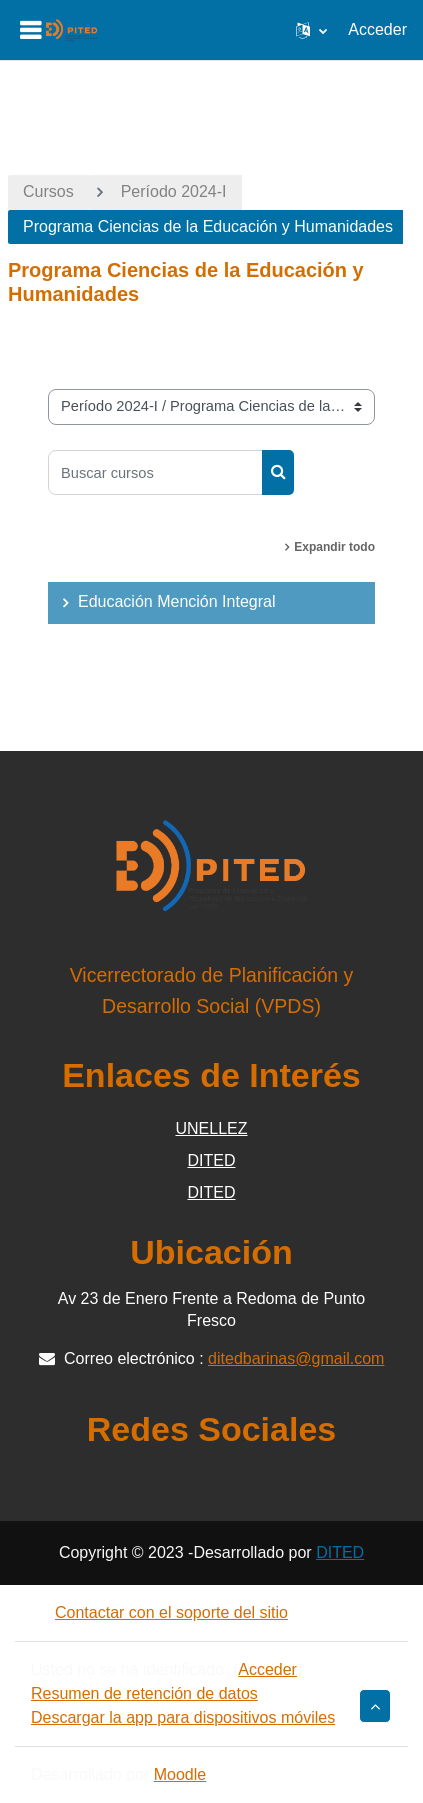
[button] (311, 30)
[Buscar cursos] (155, 472)
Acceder (377, 29)
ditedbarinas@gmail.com (296, 1358)
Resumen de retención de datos (144, 1693)
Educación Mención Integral (176, 601)
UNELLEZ (211, 1128)
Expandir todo (334, 547)
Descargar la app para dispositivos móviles (183, 1717)
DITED (212, 1160)
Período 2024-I (174, 191)
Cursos (48, 191)
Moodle (180, 1774)
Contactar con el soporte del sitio (159, 1612)
